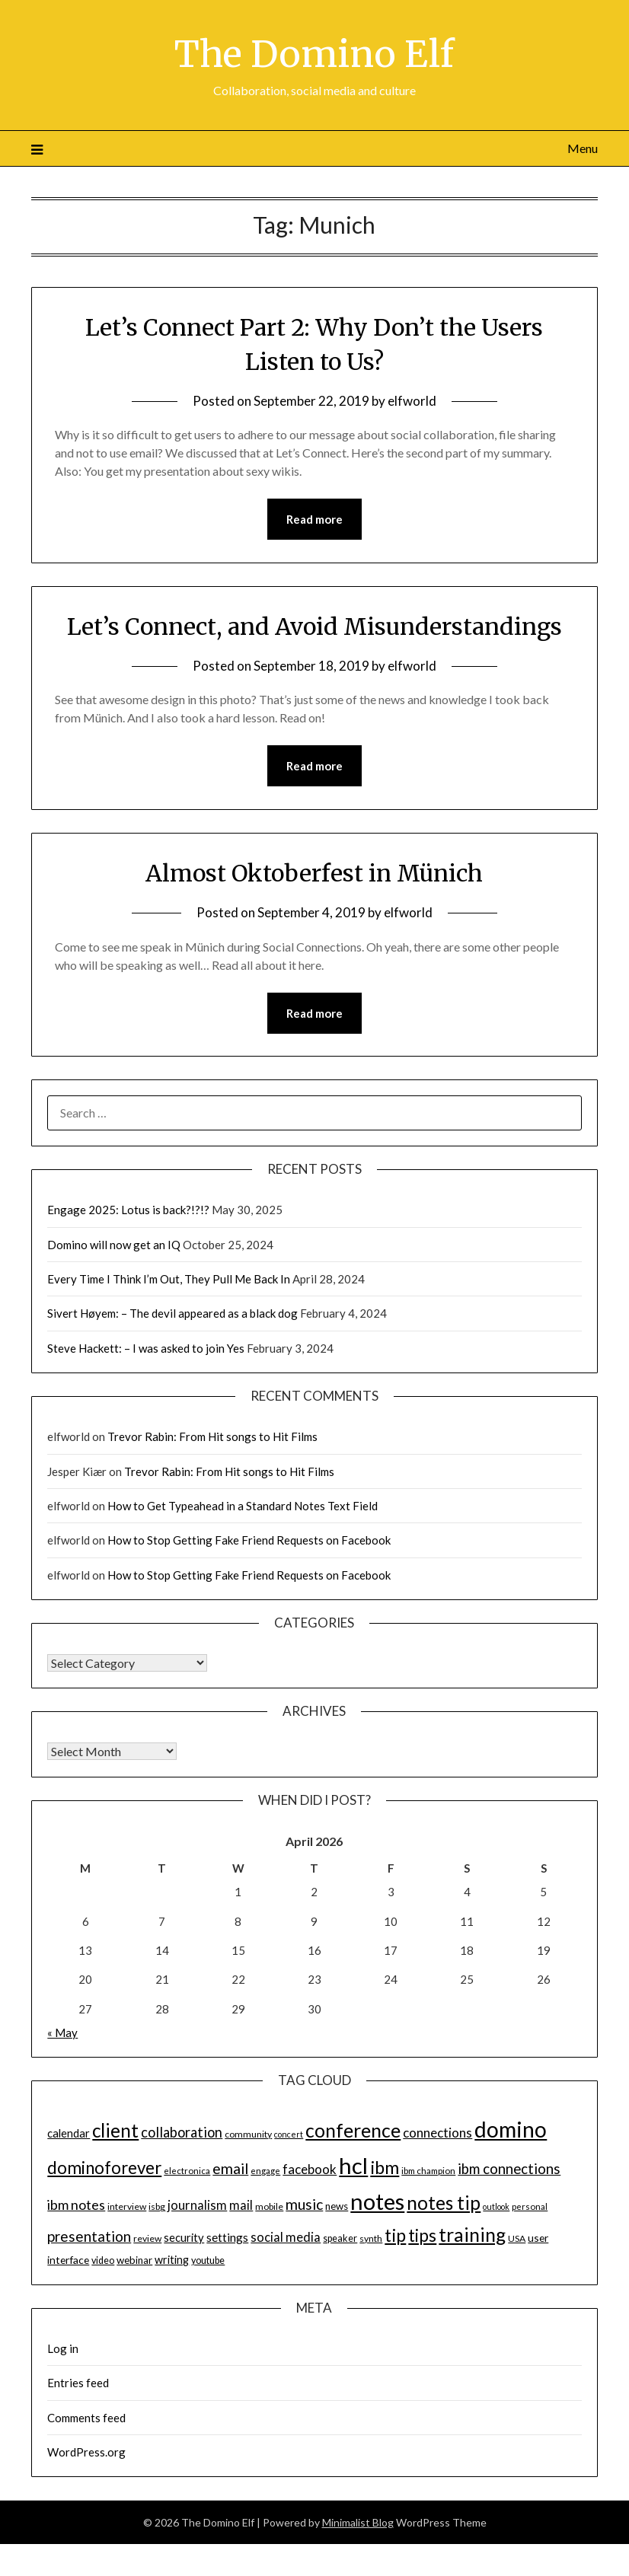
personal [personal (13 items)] (530, 2206)
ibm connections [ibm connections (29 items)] (509, 2168)
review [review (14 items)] (147, 2238)
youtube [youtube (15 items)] (208, 2260)
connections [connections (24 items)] (437, 2133)
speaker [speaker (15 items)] (340, 2238)
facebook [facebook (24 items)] (310, 2169)
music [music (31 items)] (304, 2204)
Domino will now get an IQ (113, 1244)
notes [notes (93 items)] (377, 2201)
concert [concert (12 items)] (288, 2134)
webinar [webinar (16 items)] (134, 2260)
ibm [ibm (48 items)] (384, 2167)
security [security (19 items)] (184, 2237)
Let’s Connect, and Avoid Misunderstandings (314, 626)
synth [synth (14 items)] (370, 2238)
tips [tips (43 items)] (422, 2235)
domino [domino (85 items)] (510, 2129)
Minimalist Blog (358, 2522)
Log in (62, 2348)
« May (62, 2032)
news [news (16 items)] (336, 2206)
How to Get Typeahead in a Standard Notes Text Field (242, 1506)
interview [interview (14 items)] (126, 2206)
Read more (314, 519)
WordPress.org (86, 2452)
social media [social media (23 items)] (286, 2237)
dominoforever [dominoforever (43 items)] (104, 2167)
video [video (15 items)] (102, 2260)
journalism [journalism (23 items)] (197, 2205)
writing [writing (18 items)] (172, 2259)
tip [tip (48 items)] (395, 2235)
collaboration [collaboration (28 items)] (181, 2132)
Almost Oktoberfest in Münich (314, 873)
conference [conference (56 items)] (353, 2130)
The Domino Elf (314, 54)
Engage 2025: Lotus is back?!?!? (128, 1209)
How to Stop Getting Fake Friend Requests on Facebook (249, 1540)
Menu (582, 148)
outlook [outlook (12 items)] (496, 2206)
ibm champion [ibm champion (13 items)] (428, 2171)
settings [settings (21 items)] (227, 2237)
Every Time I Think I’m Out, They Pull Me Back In (168, 1279)
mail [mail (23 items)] (241, 2205)
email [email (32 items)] (230, 2168)
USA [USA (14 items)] (516, 2238)
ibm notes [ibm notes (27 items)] (76, 2204)
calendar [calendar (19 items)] (68, 2133)
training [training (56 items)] (472, 2235)
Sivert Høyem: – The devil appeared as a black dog (172, 1313)
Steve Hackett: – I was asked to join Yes (145, 1348)
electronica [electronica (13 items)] (187, 2171)
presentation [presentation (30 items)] (89, 2236)
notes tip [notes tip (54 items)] (444, 2203)
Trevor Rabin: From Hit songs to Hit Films (212, 1436)
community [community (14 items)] (248, 2134)
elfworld (412, 401)
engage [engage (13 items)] (265, 2171)
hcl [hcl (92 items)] (353, 2165)
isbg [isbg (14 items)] (156, 2206)
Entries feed (78, 2382)
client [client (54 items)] (115, 2130)
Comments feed (86, 2418)
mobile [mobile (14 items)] (269, 2206)
